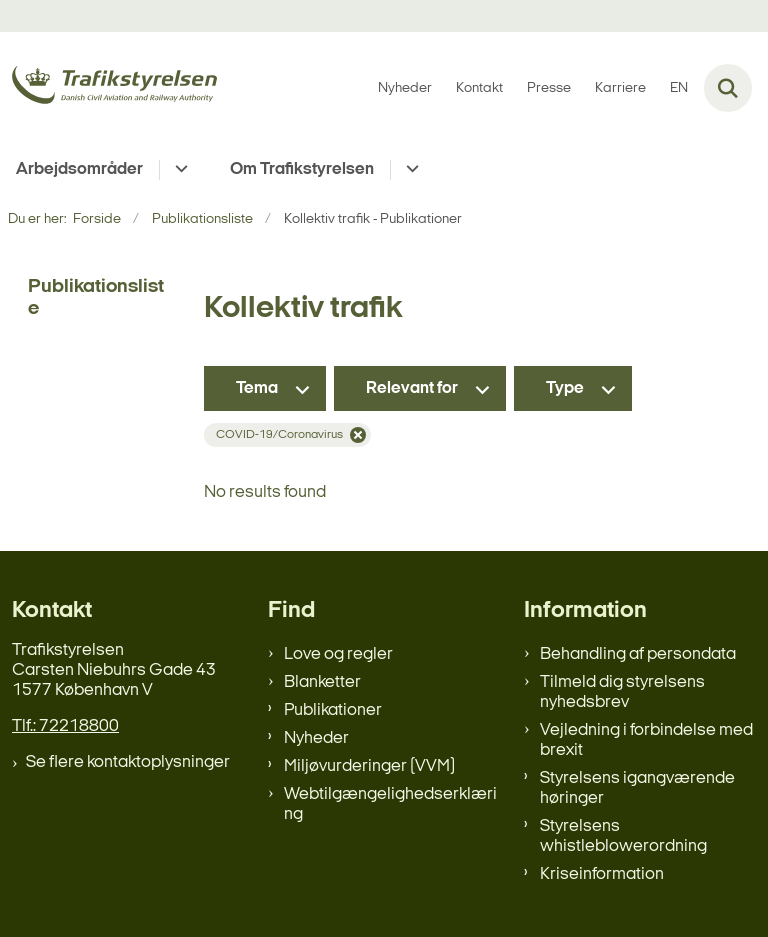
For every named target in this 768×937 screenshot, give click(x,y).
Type (565, 388)
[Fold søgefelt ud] (728, 88)
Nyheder (316, 738)
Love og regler (338, 654)
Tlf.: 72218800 (65, 726)
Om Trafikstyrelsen (302, 169)
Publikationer (333, 710)
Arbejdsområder (79, 169)
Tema (257, 388)
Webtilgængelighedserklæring (390, 804)
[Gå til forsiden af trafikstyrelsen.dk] (108, 88)
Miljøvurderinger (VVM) (369, 766)
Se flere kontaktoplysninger (128, 762)
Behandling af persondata (638, 654)
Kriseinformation (602, 874)
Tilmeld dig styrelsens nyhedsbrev (622, 692)
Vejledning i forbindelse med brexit (646, 740)
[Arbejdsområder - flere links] (178, 170)
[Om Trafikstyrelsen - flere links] (409, 170)
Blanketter (322, 682)
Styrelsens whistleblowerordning (623, 836)
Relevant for (412, 388)
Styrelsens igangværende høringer (637, 788)
